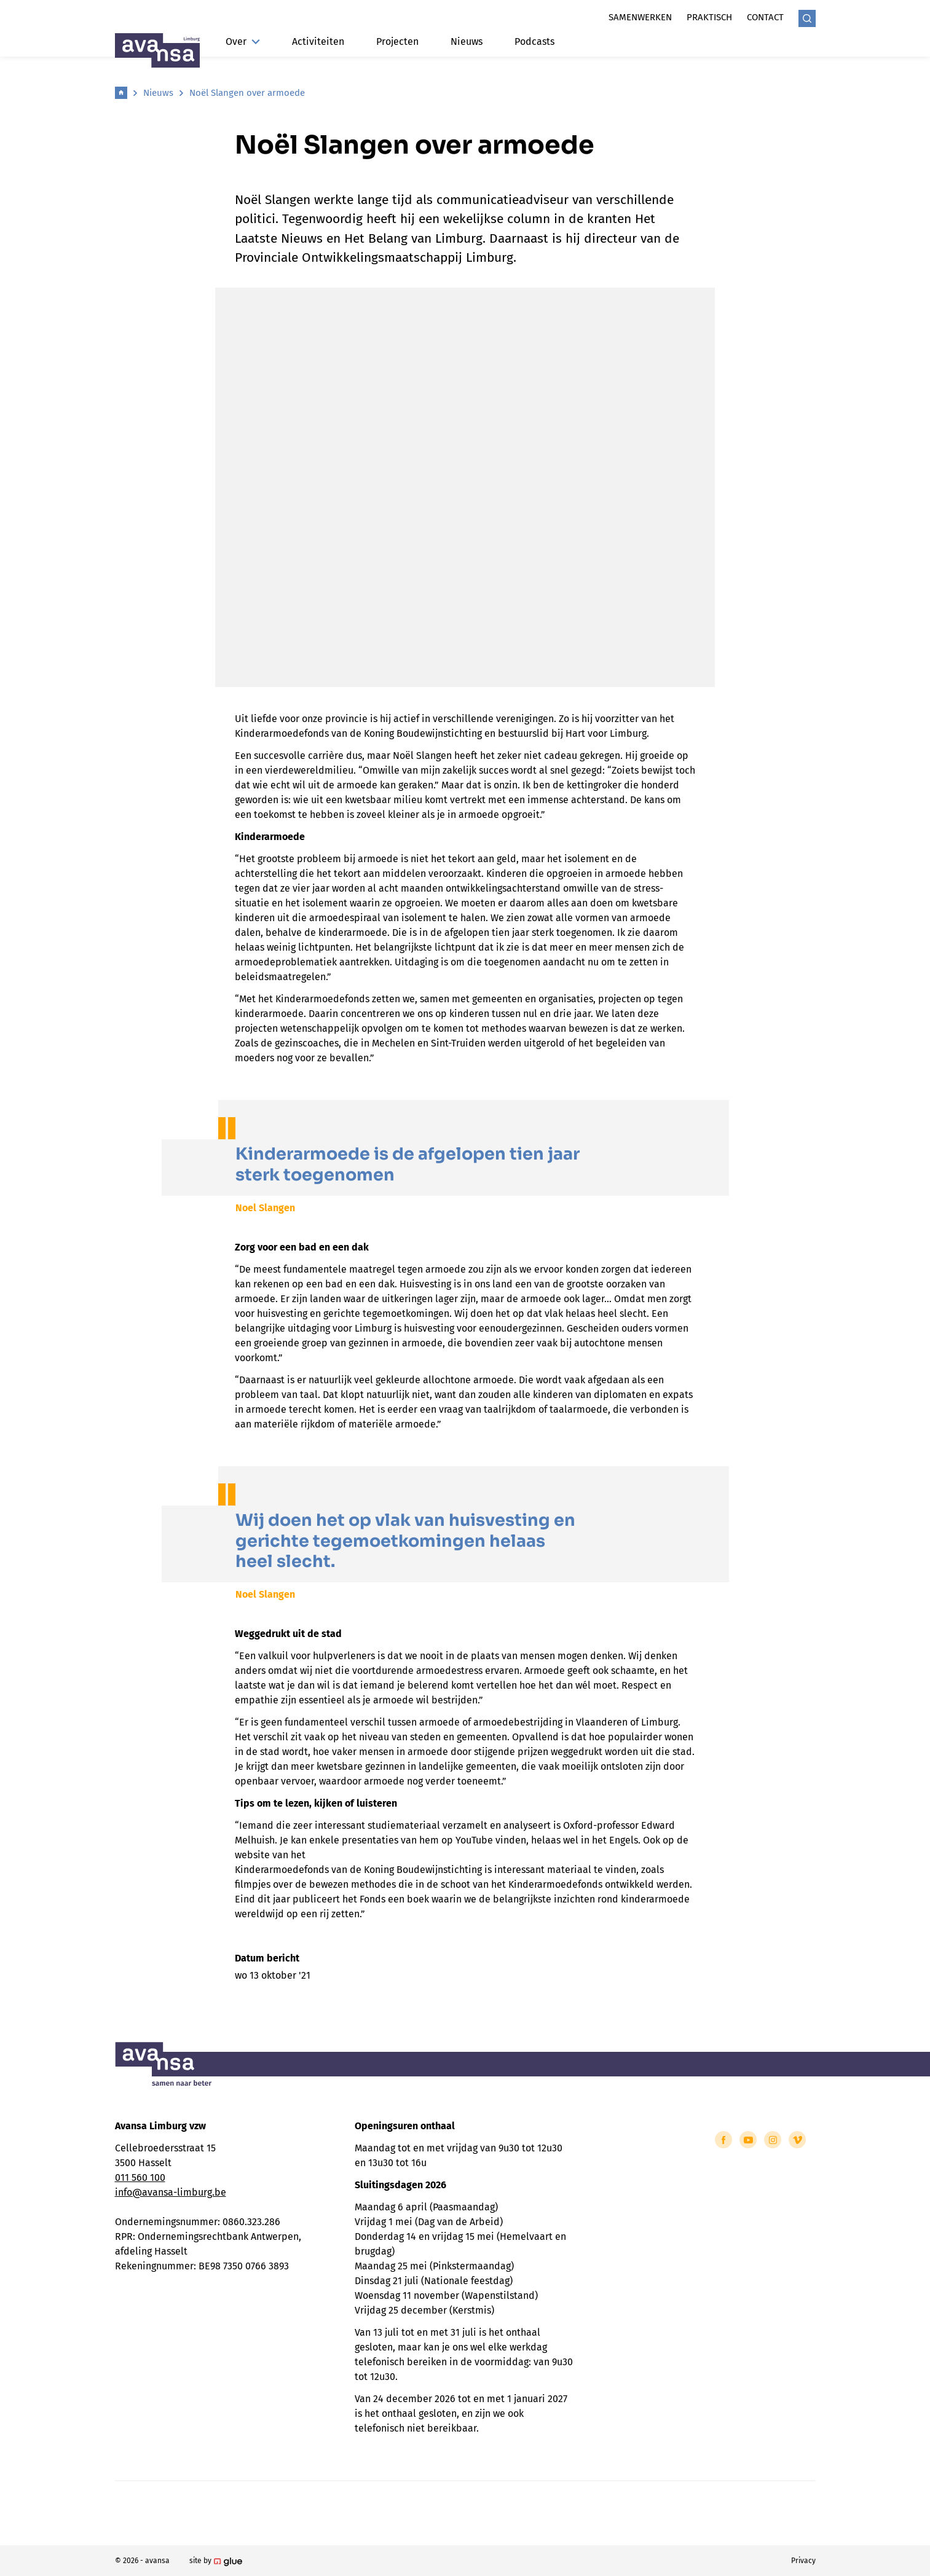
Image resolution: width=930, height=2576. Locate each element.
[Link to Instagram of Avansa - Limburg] (772, 2139)
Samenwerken (640, 17)
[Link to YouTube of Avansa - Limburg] (748, 2139)
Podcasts (534, 41)
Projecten (397, 41)
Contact (765, 17)
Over (243, 41)
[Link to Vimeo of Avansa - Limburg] (797, 2139)
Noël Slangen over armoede (247, 92)
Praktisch (709, 17)
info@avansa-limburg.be (170, 2192)
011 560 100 (140, 2177)
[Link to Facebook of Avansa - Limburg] (723, 2139)
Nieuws (467, 41)
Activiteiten (318, 41)
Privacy (803, 2560)
